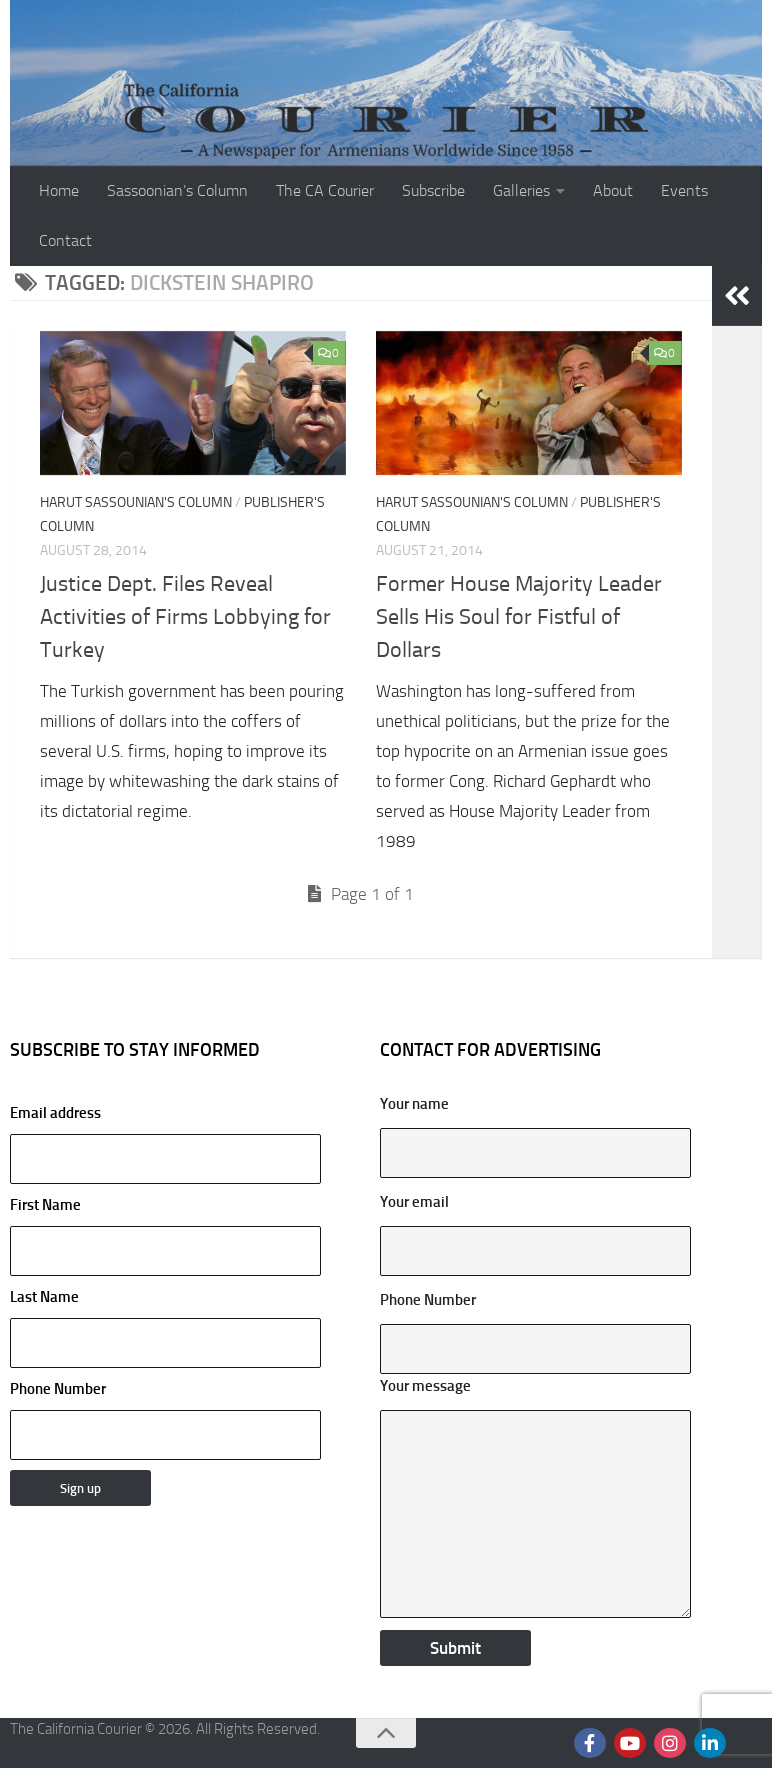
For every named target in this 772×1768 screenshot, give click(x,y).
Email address (165, 1144)
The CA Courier (325, 190)
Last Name (44, 1297)
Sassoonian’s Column (177, 190)
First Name (45, 1205)
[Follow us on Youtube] (630, 1743)
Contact (65, 240)
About (613, 190)
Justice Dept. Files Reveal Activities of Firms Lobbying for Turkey (185, 617)
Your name (414, 1104)
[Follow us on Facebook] (590, 1743)
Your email (414, 1202)
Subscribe (433, 190)
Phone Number (58, 1389)
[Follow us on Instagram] (670, 1743)
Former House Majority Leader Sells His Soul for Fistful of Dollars (519, 617)
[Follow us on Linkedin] (710, 1743)
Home (59, 190)
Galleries (521, 190)
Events (684, 190)
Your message (425, 1386)
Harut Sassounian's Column (136, 502)
